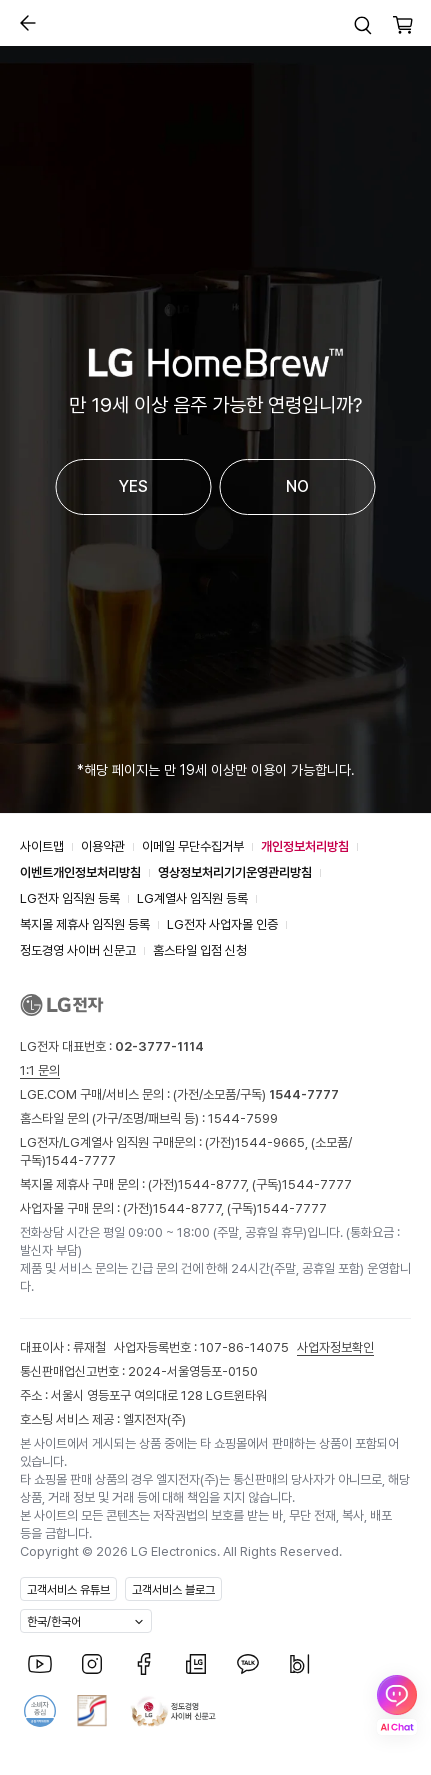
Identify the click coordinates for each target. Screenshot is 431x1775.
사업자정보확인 (335, 1347)
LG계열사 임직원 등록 (192, 898)
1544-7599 (243, 1118)
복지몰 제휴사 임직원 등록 (85, 924)
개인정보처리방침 (305, 846)
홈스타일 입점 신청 (200, 950)
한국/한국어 (54, 1622)
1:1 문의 (40, 1070)
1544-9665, (273, 1142)
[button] (363, 25)
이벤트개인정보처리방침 (80, 872)
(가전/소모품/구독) (254, 1094)
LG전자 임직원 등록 (70, 898)
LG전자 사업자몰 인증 (222, 924)
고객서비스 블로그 (173, 1590)
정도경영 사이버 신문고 (78, 950)
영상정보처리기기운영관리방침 (235, 872)
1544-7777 (81, 1160)
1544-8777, (215, 1184)
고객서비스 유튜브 (68, 1590)
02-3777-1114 (159, 1046)
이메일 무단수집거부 (193, 846)
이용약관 (103, 846)
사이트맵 (42, 846)
